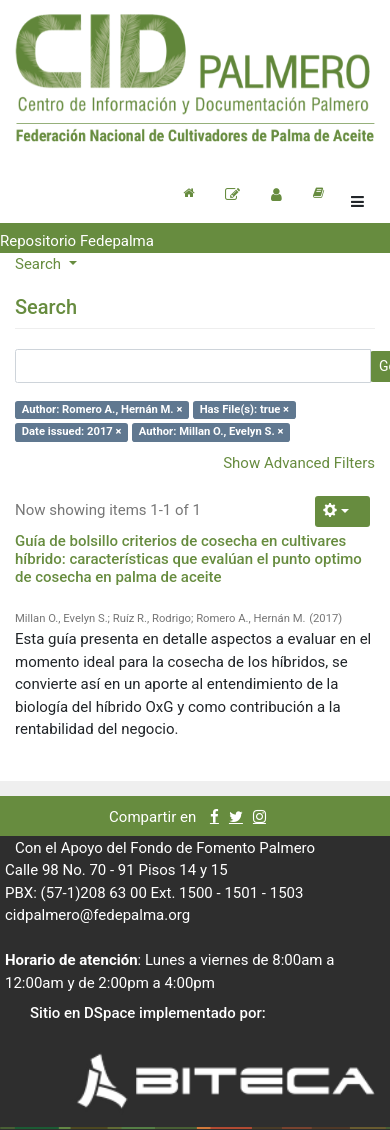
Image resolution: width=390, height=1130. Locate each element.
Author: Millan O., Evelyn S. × (211, 431)
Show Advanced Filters (299, 463)
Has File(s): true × (244, 409)
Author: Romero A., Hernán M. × (102, 409)
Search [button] (40, 264)
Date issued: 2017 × (72, 431)
